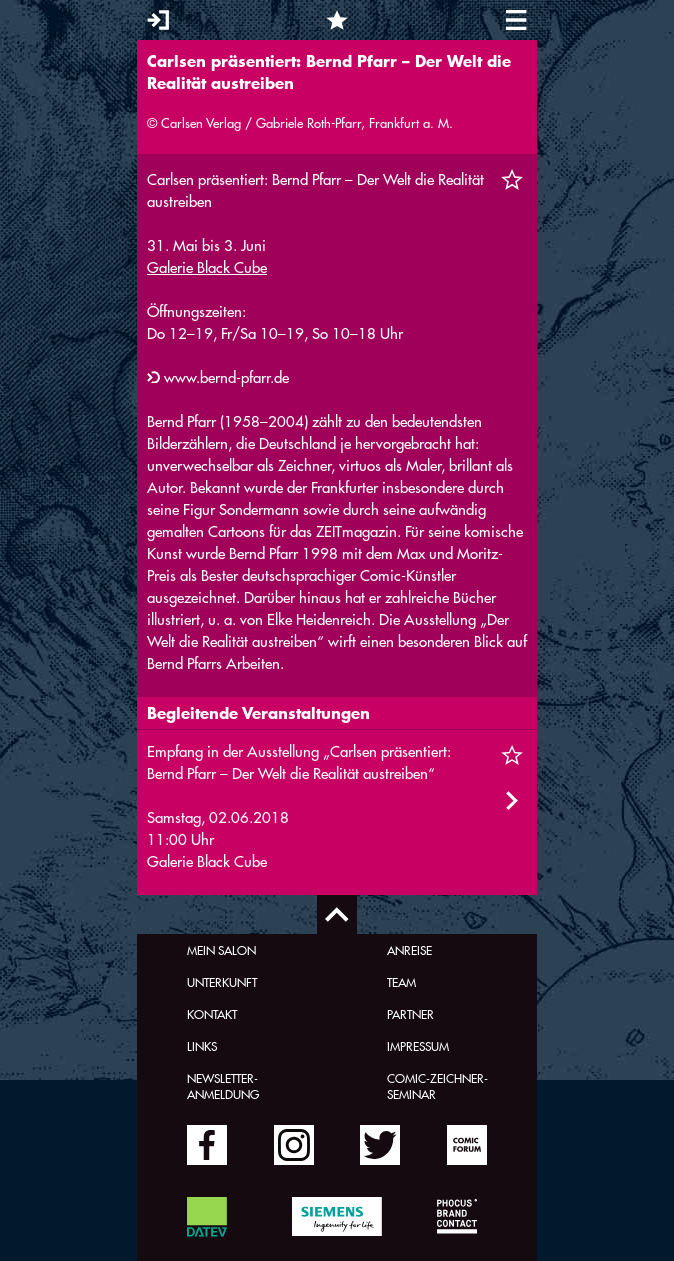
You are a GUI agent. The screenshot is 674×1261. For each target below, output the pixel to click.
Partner (410, 1014)
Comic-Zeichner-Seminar (437, 1086)
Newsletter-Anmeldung (223, 1086)
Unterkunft (222, 982)
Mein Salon (221, 950)
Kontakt (212, 1014)
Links (202, 1046)
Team (401, 982)
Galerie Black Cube (207, 267)
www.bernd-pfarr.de (226, 377)
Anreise (409, 950)
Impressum (418, 1046)
